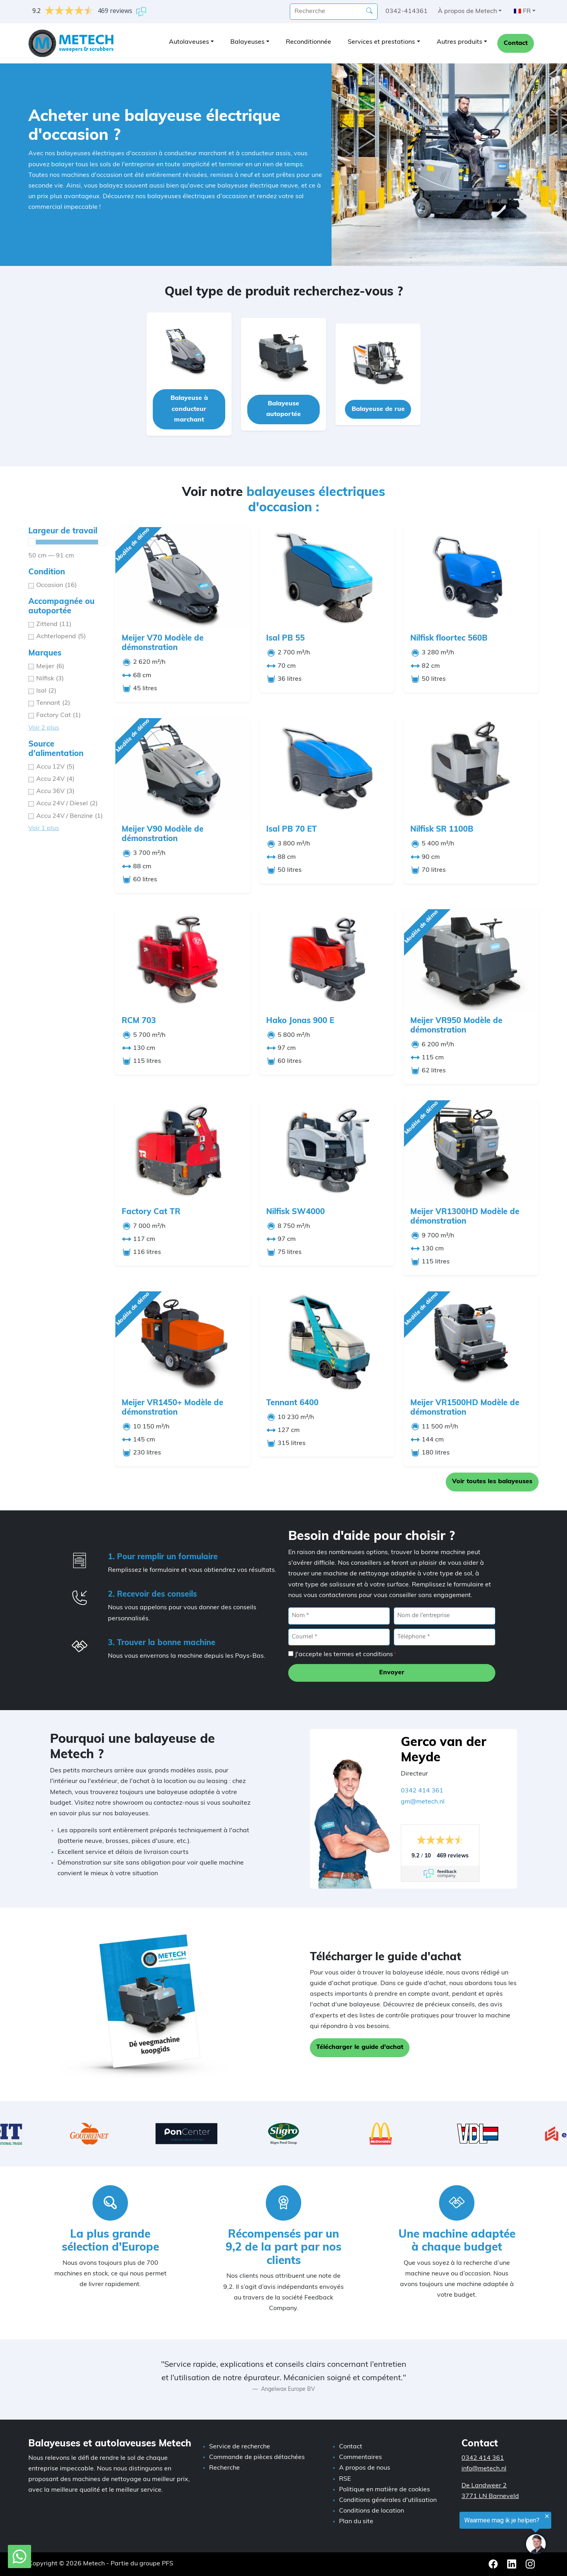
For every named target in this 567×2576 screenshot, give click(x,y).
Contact (516, 43)
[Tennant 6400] (327, 1341)
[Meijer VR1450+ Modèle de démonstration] (182, 1341)
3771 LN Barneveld (490, 2496)
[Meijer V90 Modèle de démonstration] (182, 768)
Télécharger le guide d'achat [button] (359, 2047)
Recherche (224, 2468)
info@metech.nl (483, 2469)
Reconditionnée (308, 42)
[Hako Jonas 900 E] (327, 959)
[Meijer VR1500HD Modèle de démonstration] (471, 1341)
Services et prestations (381, 42)
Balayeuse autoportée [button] (283, 409)
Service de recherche (239, 2447)
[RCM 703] (182, 959)
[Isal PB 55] (327, 577)
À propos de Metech (467, 11)
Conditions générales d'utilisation (388, 2500)
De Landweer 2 (484, 2486)
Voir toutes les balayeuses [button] (492, 1481)
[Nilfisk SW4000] (327, 1150)
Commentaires (360, 2457)
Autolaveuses (189, 42)
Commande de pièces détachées (257, 2457)
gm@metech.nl (423, 1802)
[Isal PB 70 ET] (327, 768)
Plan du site (356, 2521)
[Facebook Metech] (494, 2564)
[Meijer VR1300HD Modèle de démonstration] (471, 1150)
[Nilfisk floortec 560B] (471, 577)
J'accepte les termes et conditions (345, 1655)
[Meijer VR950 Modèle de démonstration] (471, 959)
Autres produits (459, 42)
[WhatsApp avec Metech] (19, 2557)
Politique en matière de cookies (384, 2490)
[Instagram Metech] (530, 2564)
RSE (345, 2479)
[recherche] (334, 12)
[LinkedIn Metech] (512, 2564)
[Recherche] (369, 11)
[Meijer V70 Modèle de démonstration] (182, 577)
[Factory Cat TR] (182, 1150)
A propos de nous (364, 2468)
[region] (470, 2534)
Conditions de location (371, 2511)
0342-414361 (406, 11)
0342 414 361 (422, 1791)
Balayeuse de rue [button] (378, 409)
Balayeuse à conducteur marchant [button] (189, 409)
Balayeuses (247, 42)
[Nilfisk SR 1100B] (471, 768)
